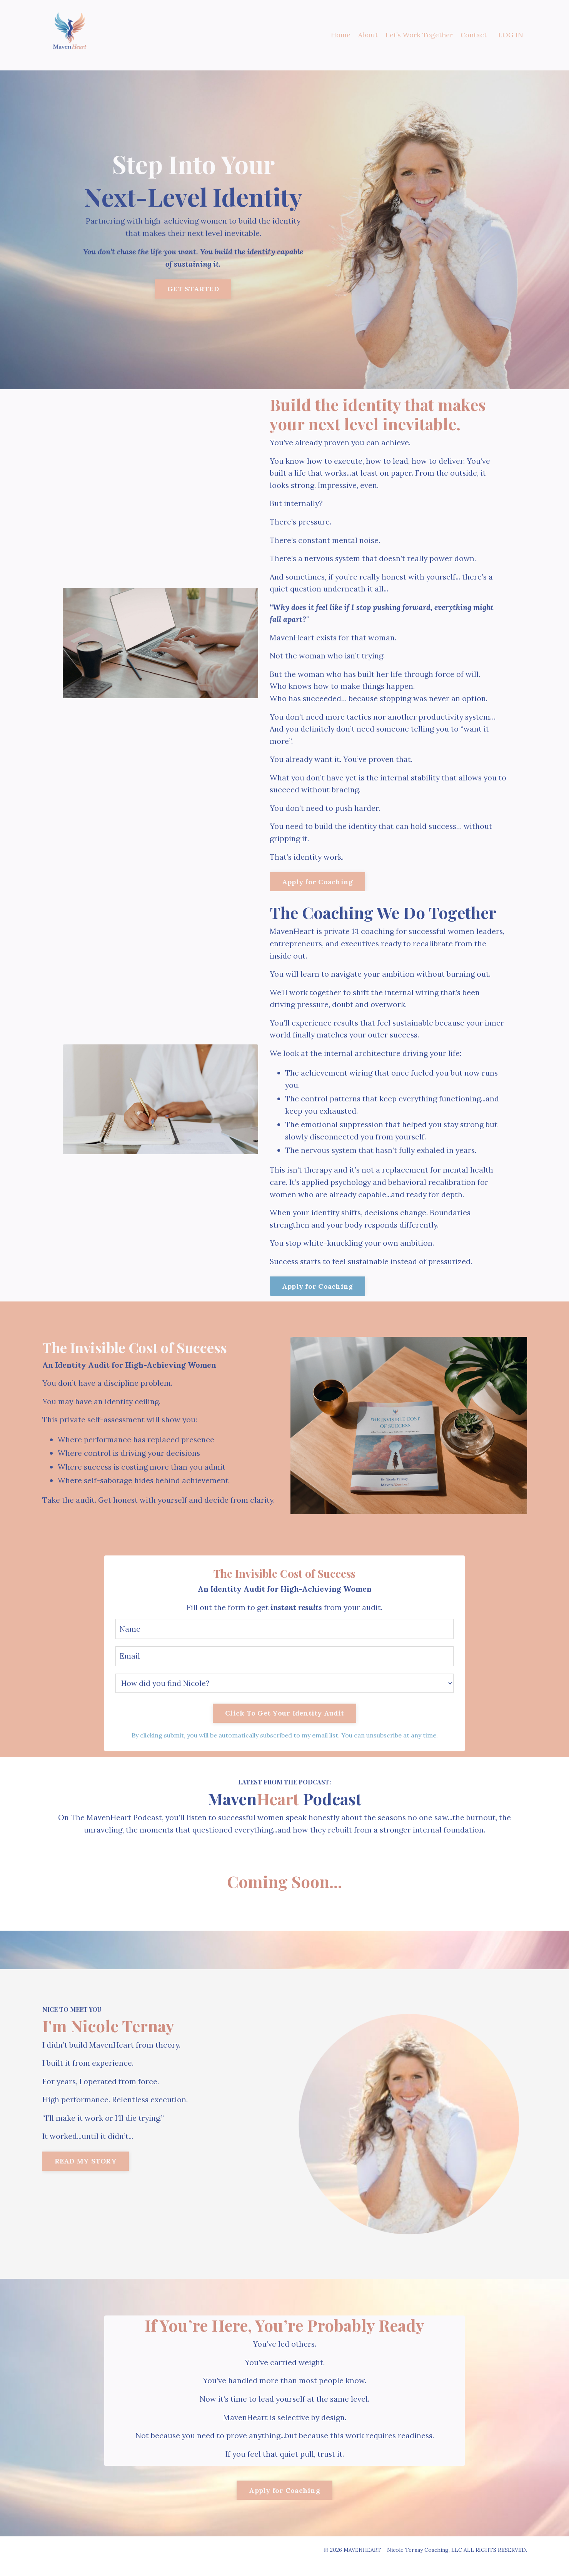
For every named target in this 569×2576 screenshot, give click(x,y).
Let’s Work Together (418, 34)
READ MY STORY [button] (86, 2173)
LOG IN (510, 34)
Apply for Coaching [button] (317, 886)
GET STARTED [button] (193, 288)
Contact (473, 34)
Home (340, 34)
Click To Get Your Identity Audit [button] (284, 1723)
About (367, 34)
